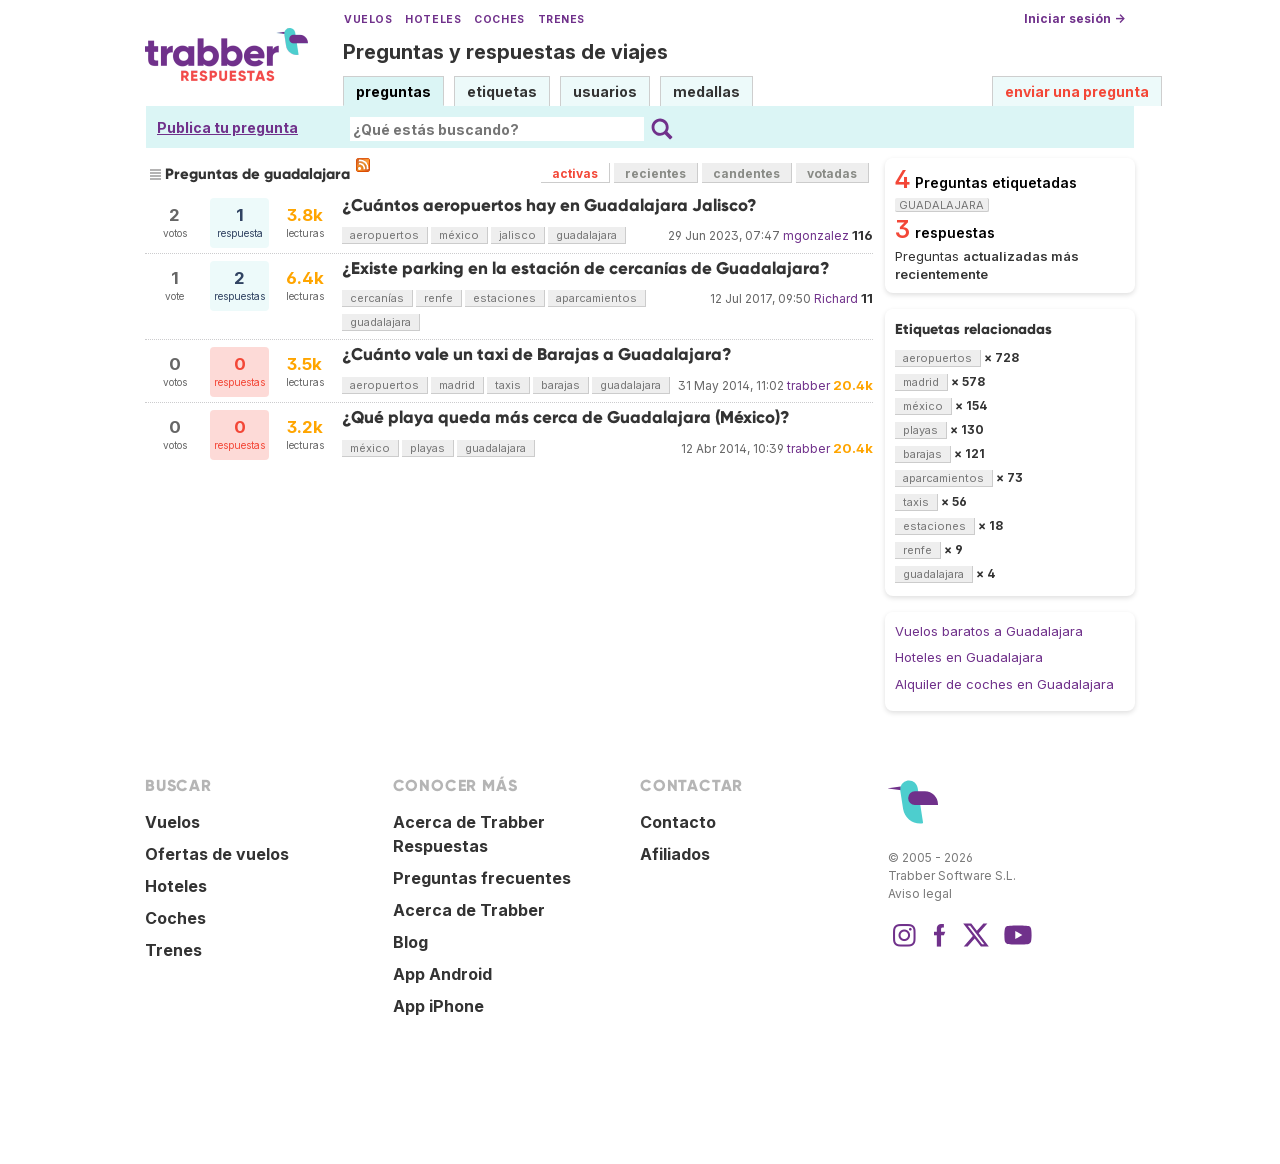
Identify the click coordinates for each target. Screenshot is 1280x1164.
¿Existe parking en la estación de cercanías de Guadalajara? (586, 268)
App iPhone (438, 1006)
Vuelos (368, 19)
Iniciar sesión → (1074, 18)
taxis (508, 385)
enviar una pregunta (1077, 91)
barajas (560, 385)
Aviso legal (920, 893)
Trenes (561, 19)
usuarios (605, 91)
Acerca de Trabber (469, 910)
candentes (746, 173)
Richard (836, 298)
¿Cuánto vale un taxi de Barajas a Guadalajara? (537, 354)
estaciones (504, 298)
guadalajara (586, 235)
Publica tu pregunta (227, 127)
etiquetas (502, 91)
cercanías (377, 298)
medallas (706, 91)
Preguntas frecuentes (482, 878)
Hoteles (433, 19)
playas (427, 448)
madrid (457, 385)
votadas (832, 173)
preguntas (393, 91)
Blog (410, 942)
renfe (438, 298)
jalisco (517, 235)
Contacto (678, 822)
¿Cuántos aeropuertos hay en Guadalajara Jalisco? (549, 205)
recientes (655, 173)
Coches (499, 19)
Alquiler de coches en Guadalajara (1004, 684)
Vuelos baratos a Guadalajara (989, 631)
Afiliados (675, 854)
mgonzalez (816, 235)
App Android (442, 974)
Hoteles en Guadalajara (969, 657)
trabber (808, 385)
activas (575, 173)
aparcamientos (596, 298)
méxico (459, 235)
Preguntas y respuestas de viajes (505, 52)
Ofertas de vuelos (217, 854)
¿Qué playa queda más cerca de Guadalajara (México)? (566, 417)
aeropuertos (384, 235)
